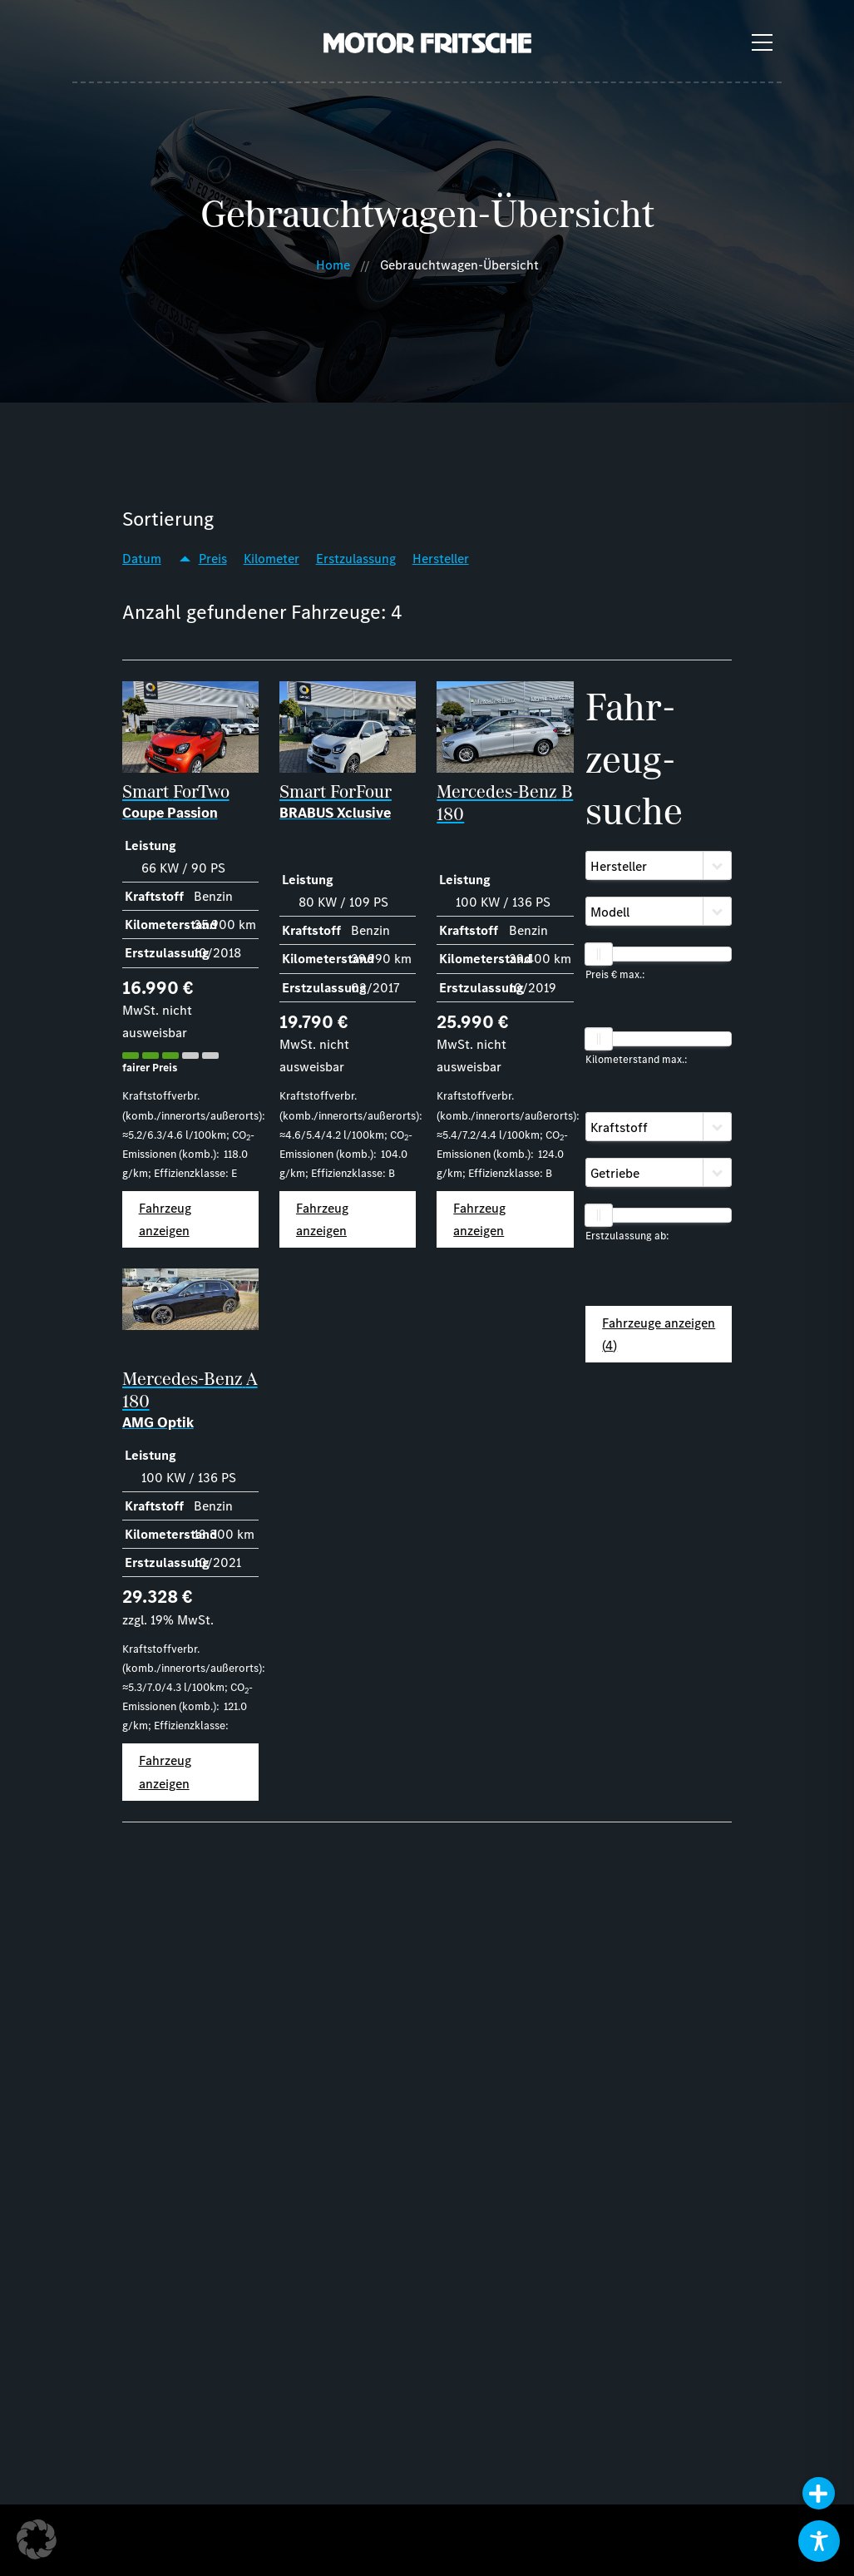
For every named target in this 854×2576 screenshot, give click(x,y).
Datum (141, 558)
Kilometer (271, 558)
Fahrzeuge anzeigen (658, 1334)
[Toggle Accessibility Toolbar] (819, 2541)
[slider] (599, 954)
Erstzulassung (356, 558)
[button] (36, 2539)
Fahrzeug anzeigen (165, 1219)
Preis (213, 558)
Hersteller (440, 558)
